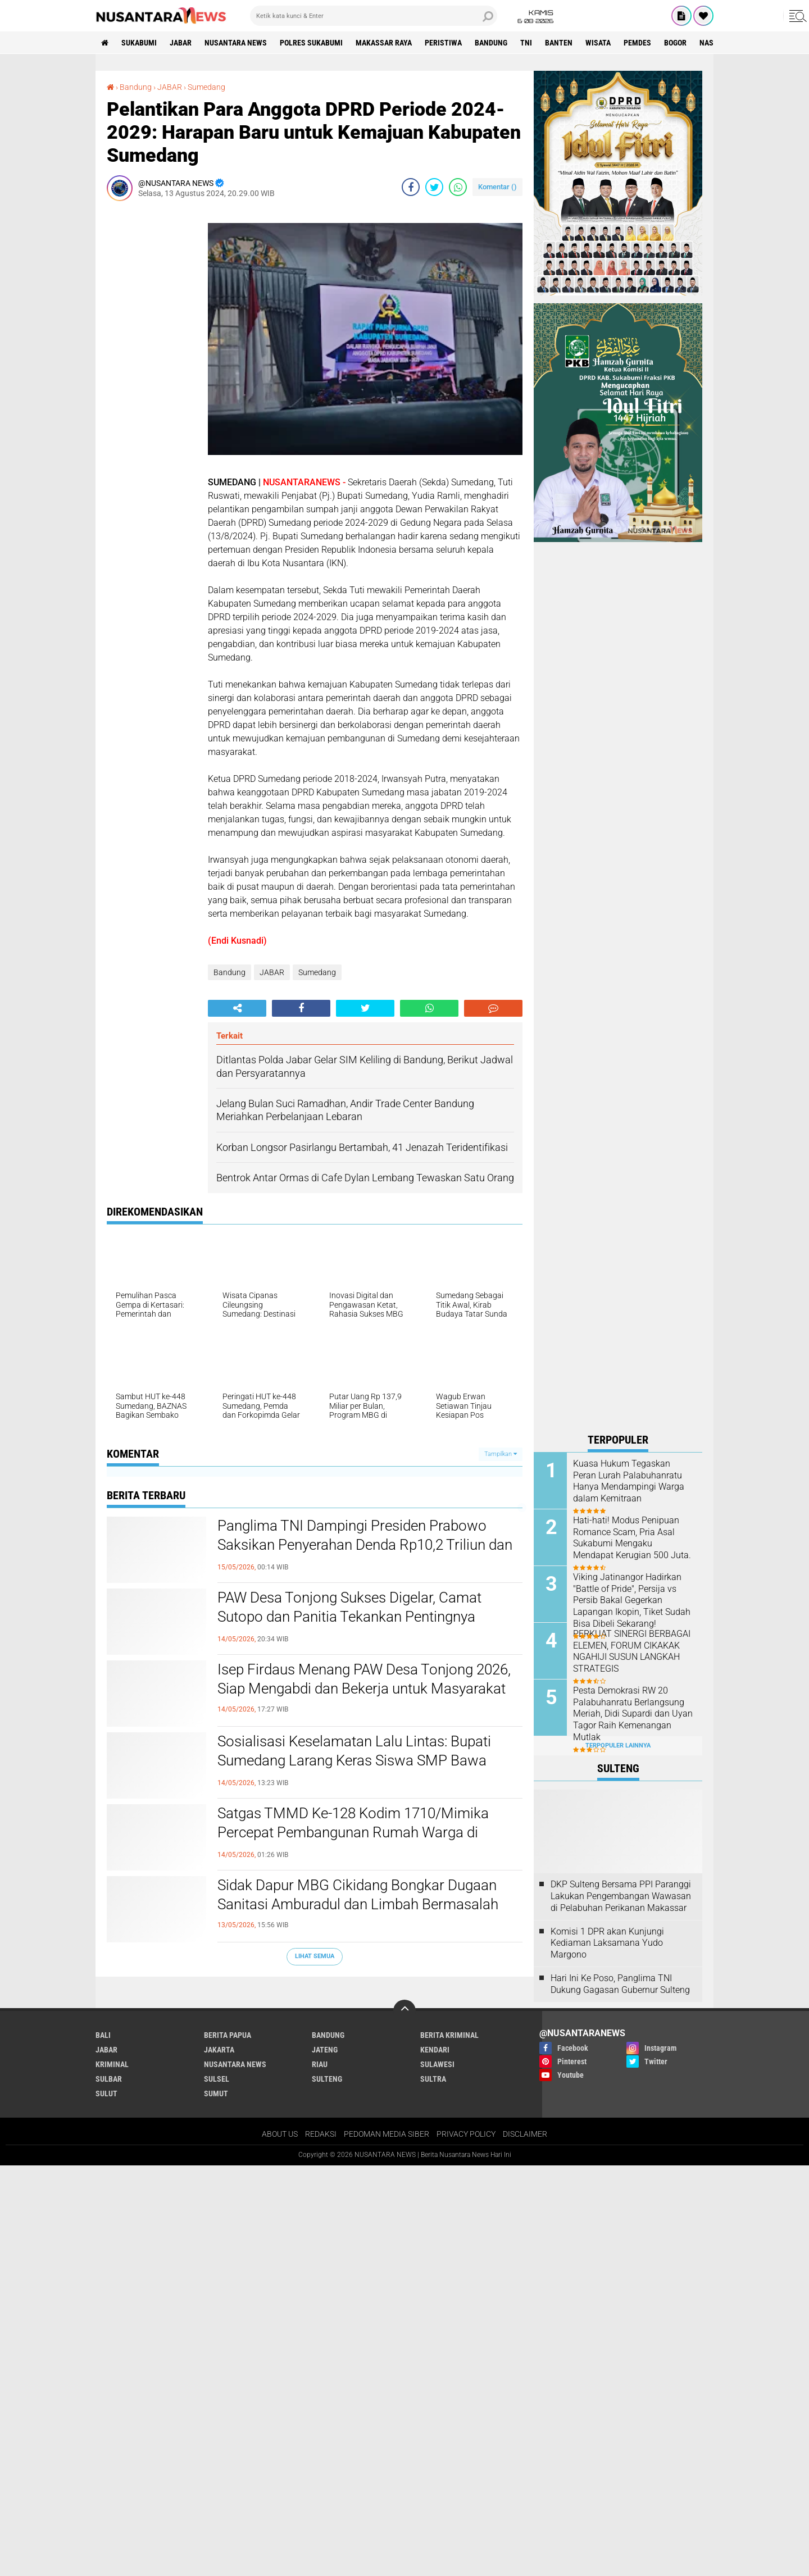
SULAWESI (437, 2064)
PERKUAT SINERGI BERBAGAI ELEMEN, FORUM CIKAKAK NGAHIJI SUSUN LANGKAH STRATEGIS (631, 1651)
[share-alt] (237, 1008)
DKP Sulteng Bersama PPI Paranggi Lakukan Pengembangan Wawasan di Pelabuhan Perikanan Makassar (621, 1896)
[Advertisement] (152, 378)
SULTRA (433, 2078)
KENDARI (434, 2049)
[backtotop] (404, 2011)
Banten (558, 42)
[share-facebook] (411, 187)
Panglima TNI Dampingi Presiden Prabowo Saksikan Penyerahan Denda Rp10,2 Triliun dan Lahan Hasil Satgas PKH (364, 1544)
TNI (526, 42)
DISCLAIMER (525, 2133)
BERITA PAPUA (227, 2035)
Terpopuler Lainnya (618, 1745)
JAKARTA (219, 2049)
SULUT (106, 2093)
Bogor (675, 42)
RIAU (320, 2064)
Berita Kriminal (449, 2035)
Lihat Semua (314, 1956)
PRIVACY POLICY (466, 2133)
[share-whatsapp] (458, 187)
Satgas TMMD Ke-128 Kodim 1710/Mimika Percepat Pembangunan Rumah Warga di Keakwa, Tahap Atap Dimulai (353, 1832)
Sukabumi (139, 42)
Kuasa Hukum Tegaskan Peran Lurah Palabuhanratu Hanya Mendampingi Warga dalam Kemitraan (628, 1481)
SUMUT (216, 2093)
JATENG (325, 2049)
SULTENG (327, 2078)
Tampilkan (500, 1454)
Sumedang (206, 87)
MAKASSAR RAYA (384, 42)
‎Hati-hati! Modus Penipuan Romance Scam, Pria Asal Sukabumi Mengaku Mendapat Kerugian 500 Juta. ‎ (633, 1537)
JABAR (181, 42)
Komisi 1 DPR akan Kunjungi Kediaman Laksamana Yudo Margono (607, 1943)
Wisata (598, 42)
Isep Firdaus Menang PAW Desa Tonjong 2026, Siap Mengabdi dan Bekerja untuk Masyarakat (364, 1679)
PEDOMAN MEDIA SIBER (386, 2133)
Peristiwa (443, 42)
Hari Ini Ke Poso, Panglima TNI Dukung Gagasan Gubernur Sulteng (620, 1984)
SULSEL (216, 2078)
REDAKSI (321, 2133)
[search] (373, 16)
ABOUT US (280, 2133)
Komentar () (497, 187)
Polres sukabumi (311, 42)
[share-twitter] (434, 187)
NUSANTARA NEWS (235, 42)
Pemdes (637, 42)
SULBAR (109, 2078)
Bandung (491, 42)
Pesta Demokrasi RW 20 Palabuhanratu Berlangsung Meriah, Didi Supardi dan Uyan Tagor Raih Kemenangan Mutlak (633, 1713)
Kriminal (112, 2064)
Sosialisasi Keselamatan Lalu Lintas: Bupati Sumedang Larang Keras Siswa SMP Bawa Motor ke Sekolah (354, 1760)
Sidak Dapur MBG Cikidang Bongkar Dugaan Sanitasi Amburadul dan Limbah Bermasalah (357, 1895)
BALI (103, 2035)
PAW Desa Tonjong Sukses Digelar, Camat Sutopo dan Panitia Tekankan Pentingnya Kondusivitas (349, 1616)
